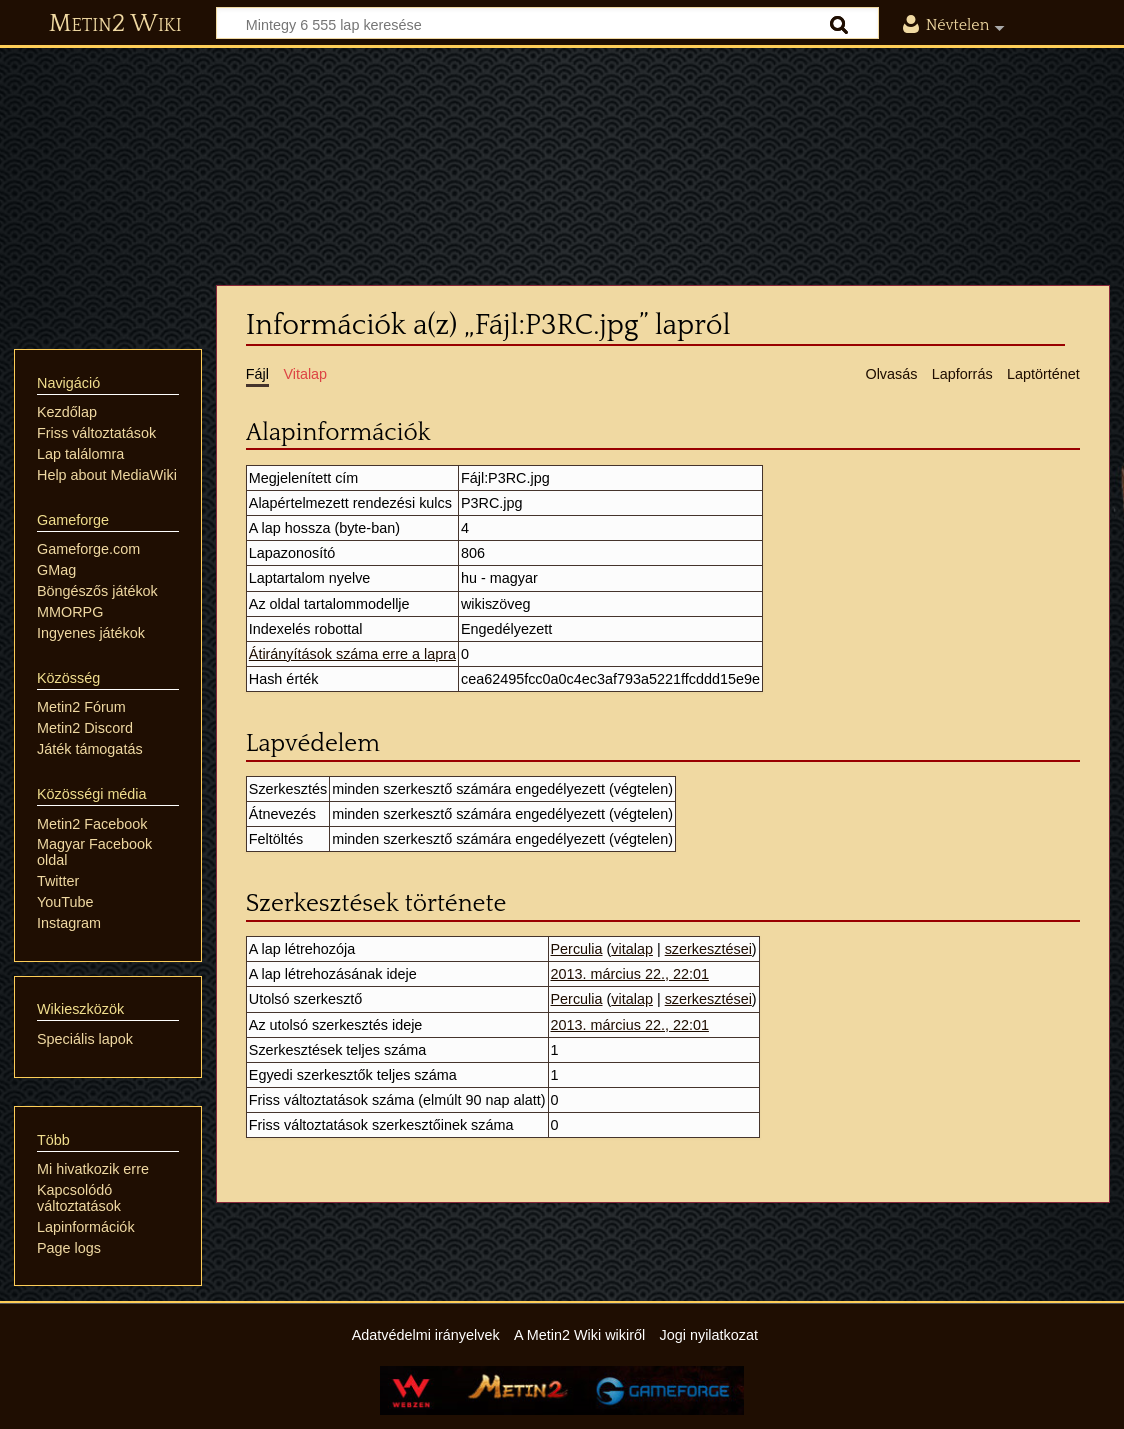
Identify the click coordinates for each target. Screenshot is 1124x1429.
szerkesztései (708, 949)
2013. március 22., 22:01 (630, 974)
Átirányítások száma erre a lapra (352, 654)
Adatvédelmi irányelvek (426, 1335)
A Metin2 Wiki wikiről (579, 1335)
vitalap (632, 949)
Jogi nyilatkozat (709, 1335)
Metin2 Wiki (115, 24)
